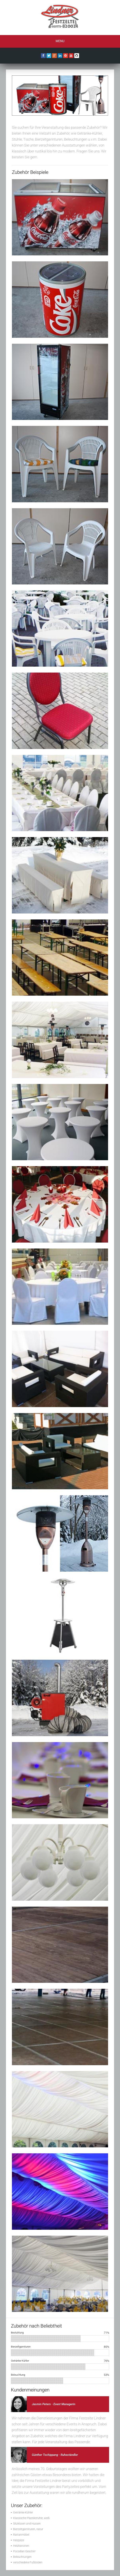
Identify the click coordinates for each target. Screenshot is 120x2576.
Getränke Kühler (23, 2512)
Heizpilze (18, 2540)
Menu (60, 41)
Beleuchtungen (22, 2556)
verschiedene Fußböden (27, 2562)
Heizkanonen (21, 2545)
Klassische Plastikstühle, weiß (31, 2518)
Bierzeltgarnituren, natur (28, 2529)
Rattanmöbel (21, 2534)
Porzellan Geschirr (24, 2551)
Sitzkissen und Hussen (27, 2523)
